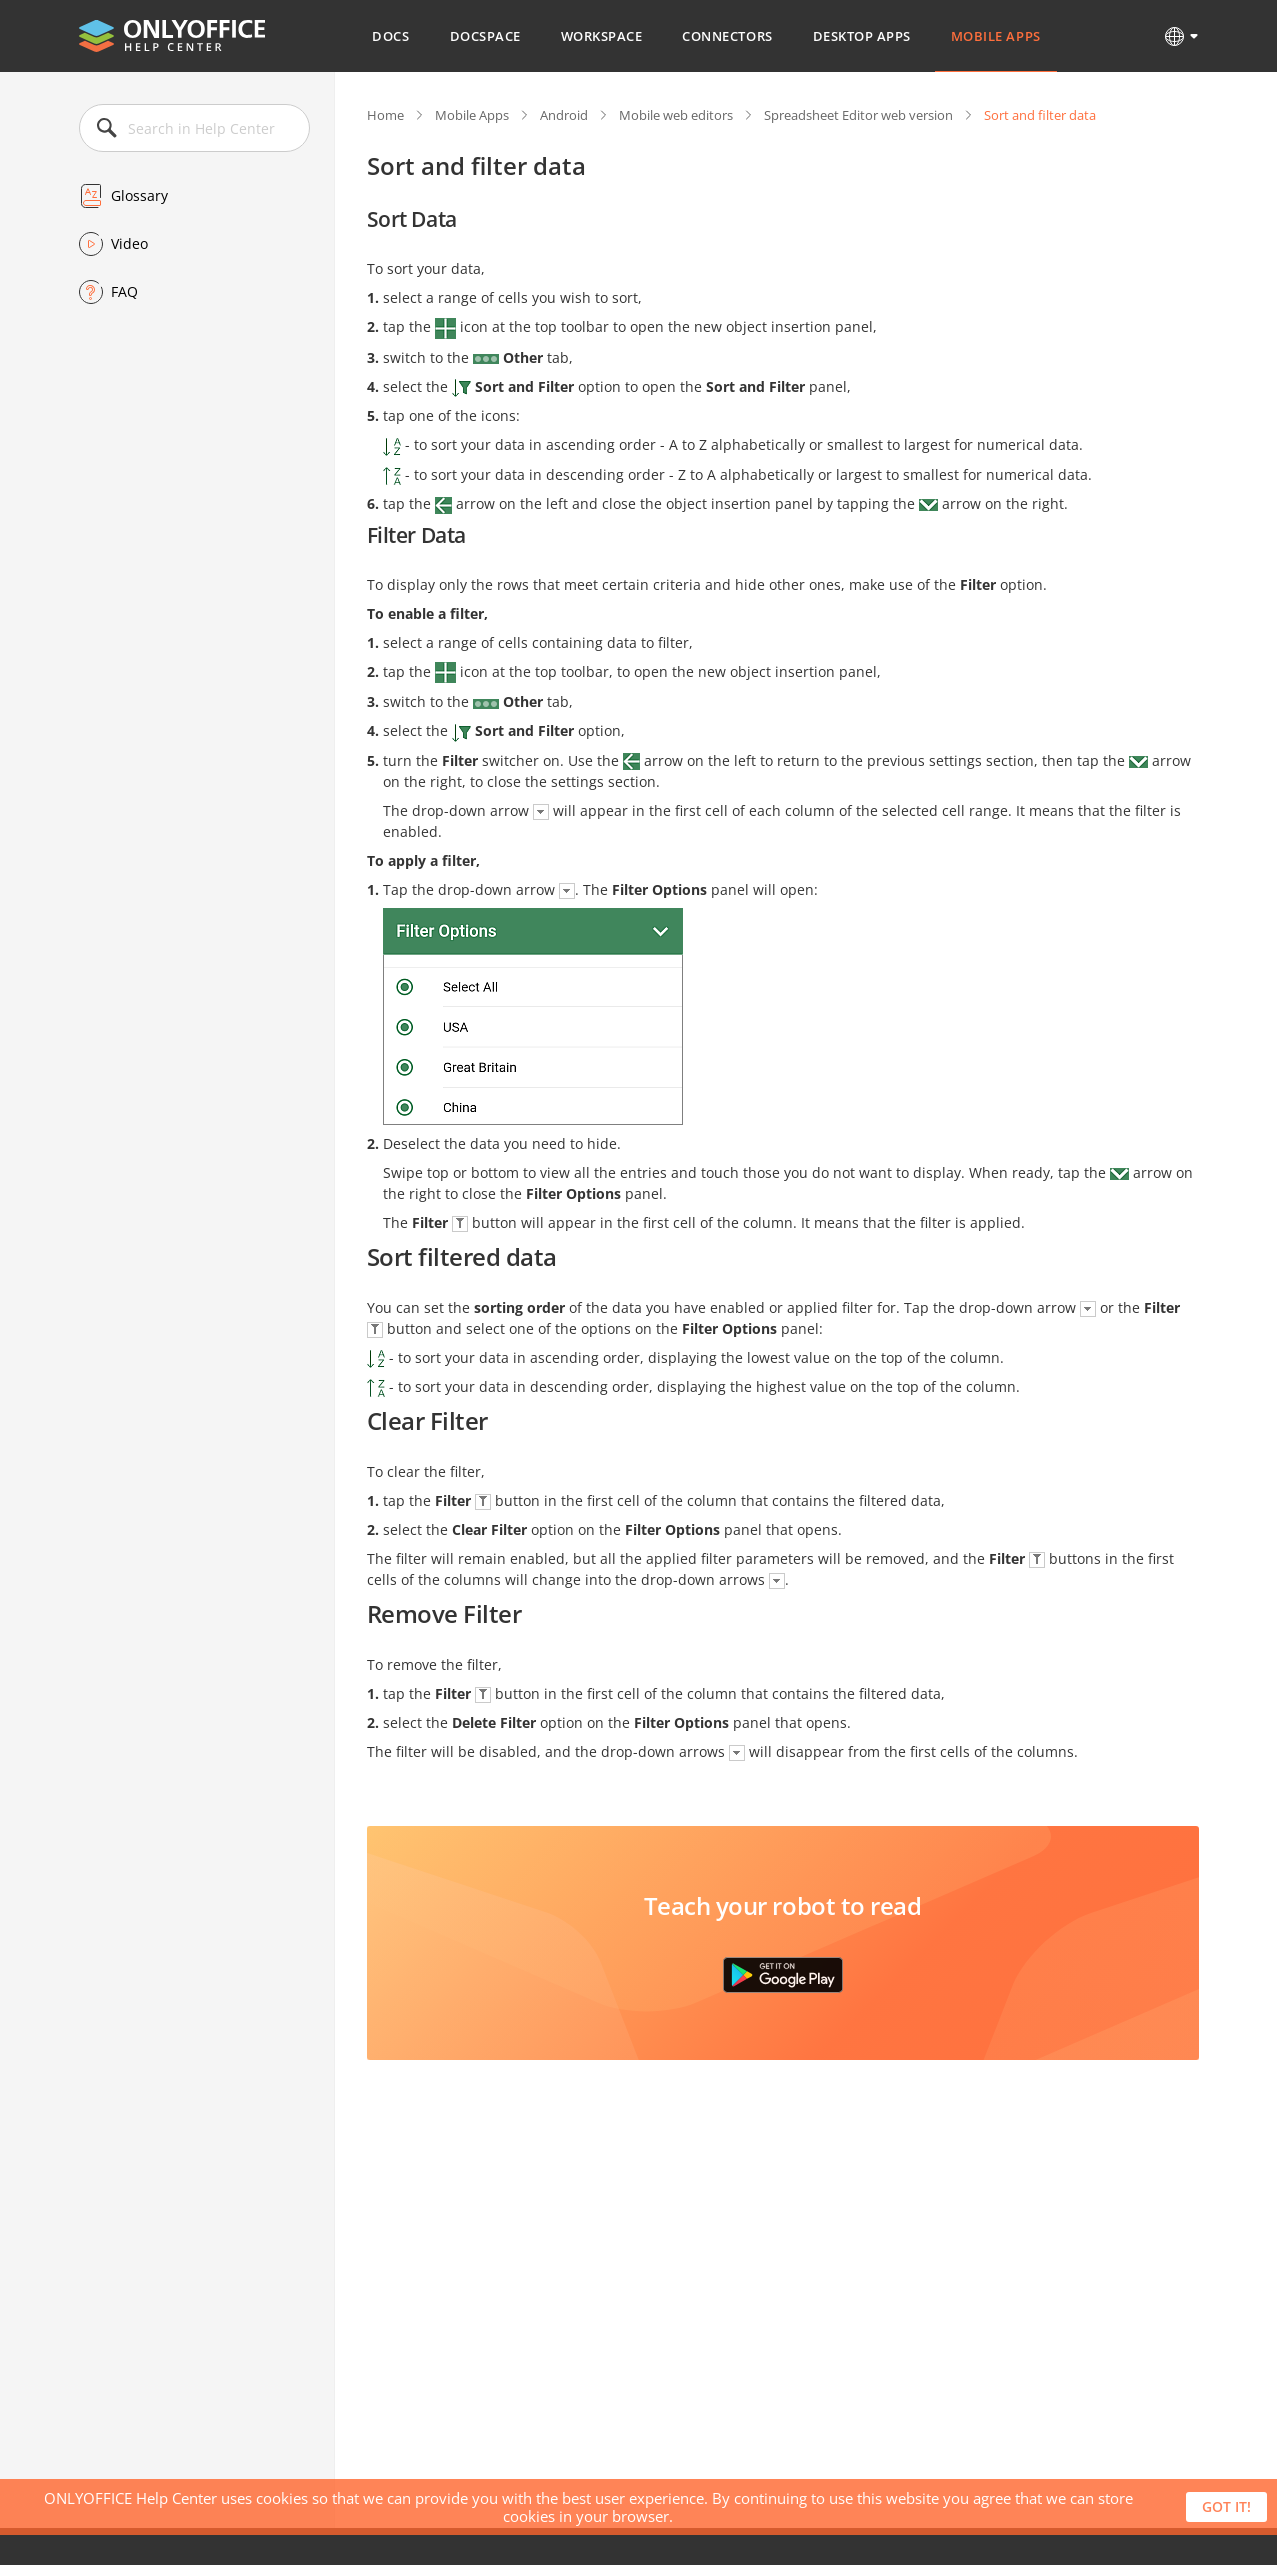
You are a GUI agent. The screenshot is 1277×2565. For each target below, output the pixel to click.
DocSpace (485, 36)
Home (385, 115)
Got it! (1226, 2506)
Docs (390, 36)
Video (129, 243)
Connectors (727, 36)
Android (564, 115)
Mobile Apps (996, 36)
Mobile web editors (676, 115)
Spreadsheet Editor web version (858, 115)
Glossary (139, 195)
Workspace (602, 36)
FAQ (124, 291)
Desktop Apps (862, 36)
